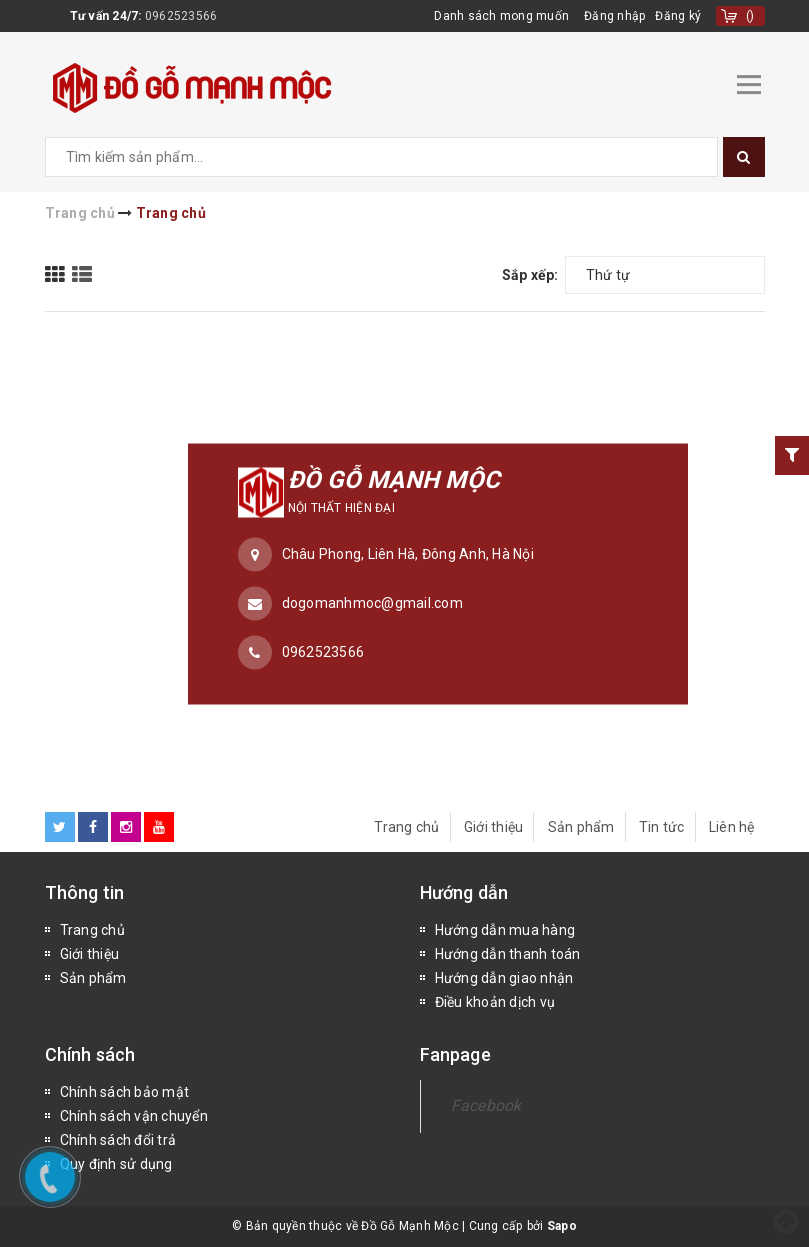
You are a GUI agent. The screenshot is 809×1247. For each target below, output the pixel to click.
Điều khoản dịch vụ (495, 1002)
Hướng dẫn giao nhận (504, 978)
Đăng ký (678, 16)
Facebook (486, 1105)
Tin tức (662, 827)
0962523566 (181, 16)
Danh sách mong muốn (501, 16)
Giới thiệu (494, 827)
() (750, 16)
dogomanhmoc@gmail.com (372, 603)
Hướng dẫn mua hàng (505, 930)
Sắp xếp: (530, 275)
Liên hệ (732, 827)
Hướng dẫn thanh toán (508, 954)
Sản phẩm (581, 827)
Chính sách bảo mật (125, 1092)
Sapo (562, 1226)
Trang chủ (406, 827)
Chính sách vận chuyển (134, 1116)
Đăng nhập (614, 16)
